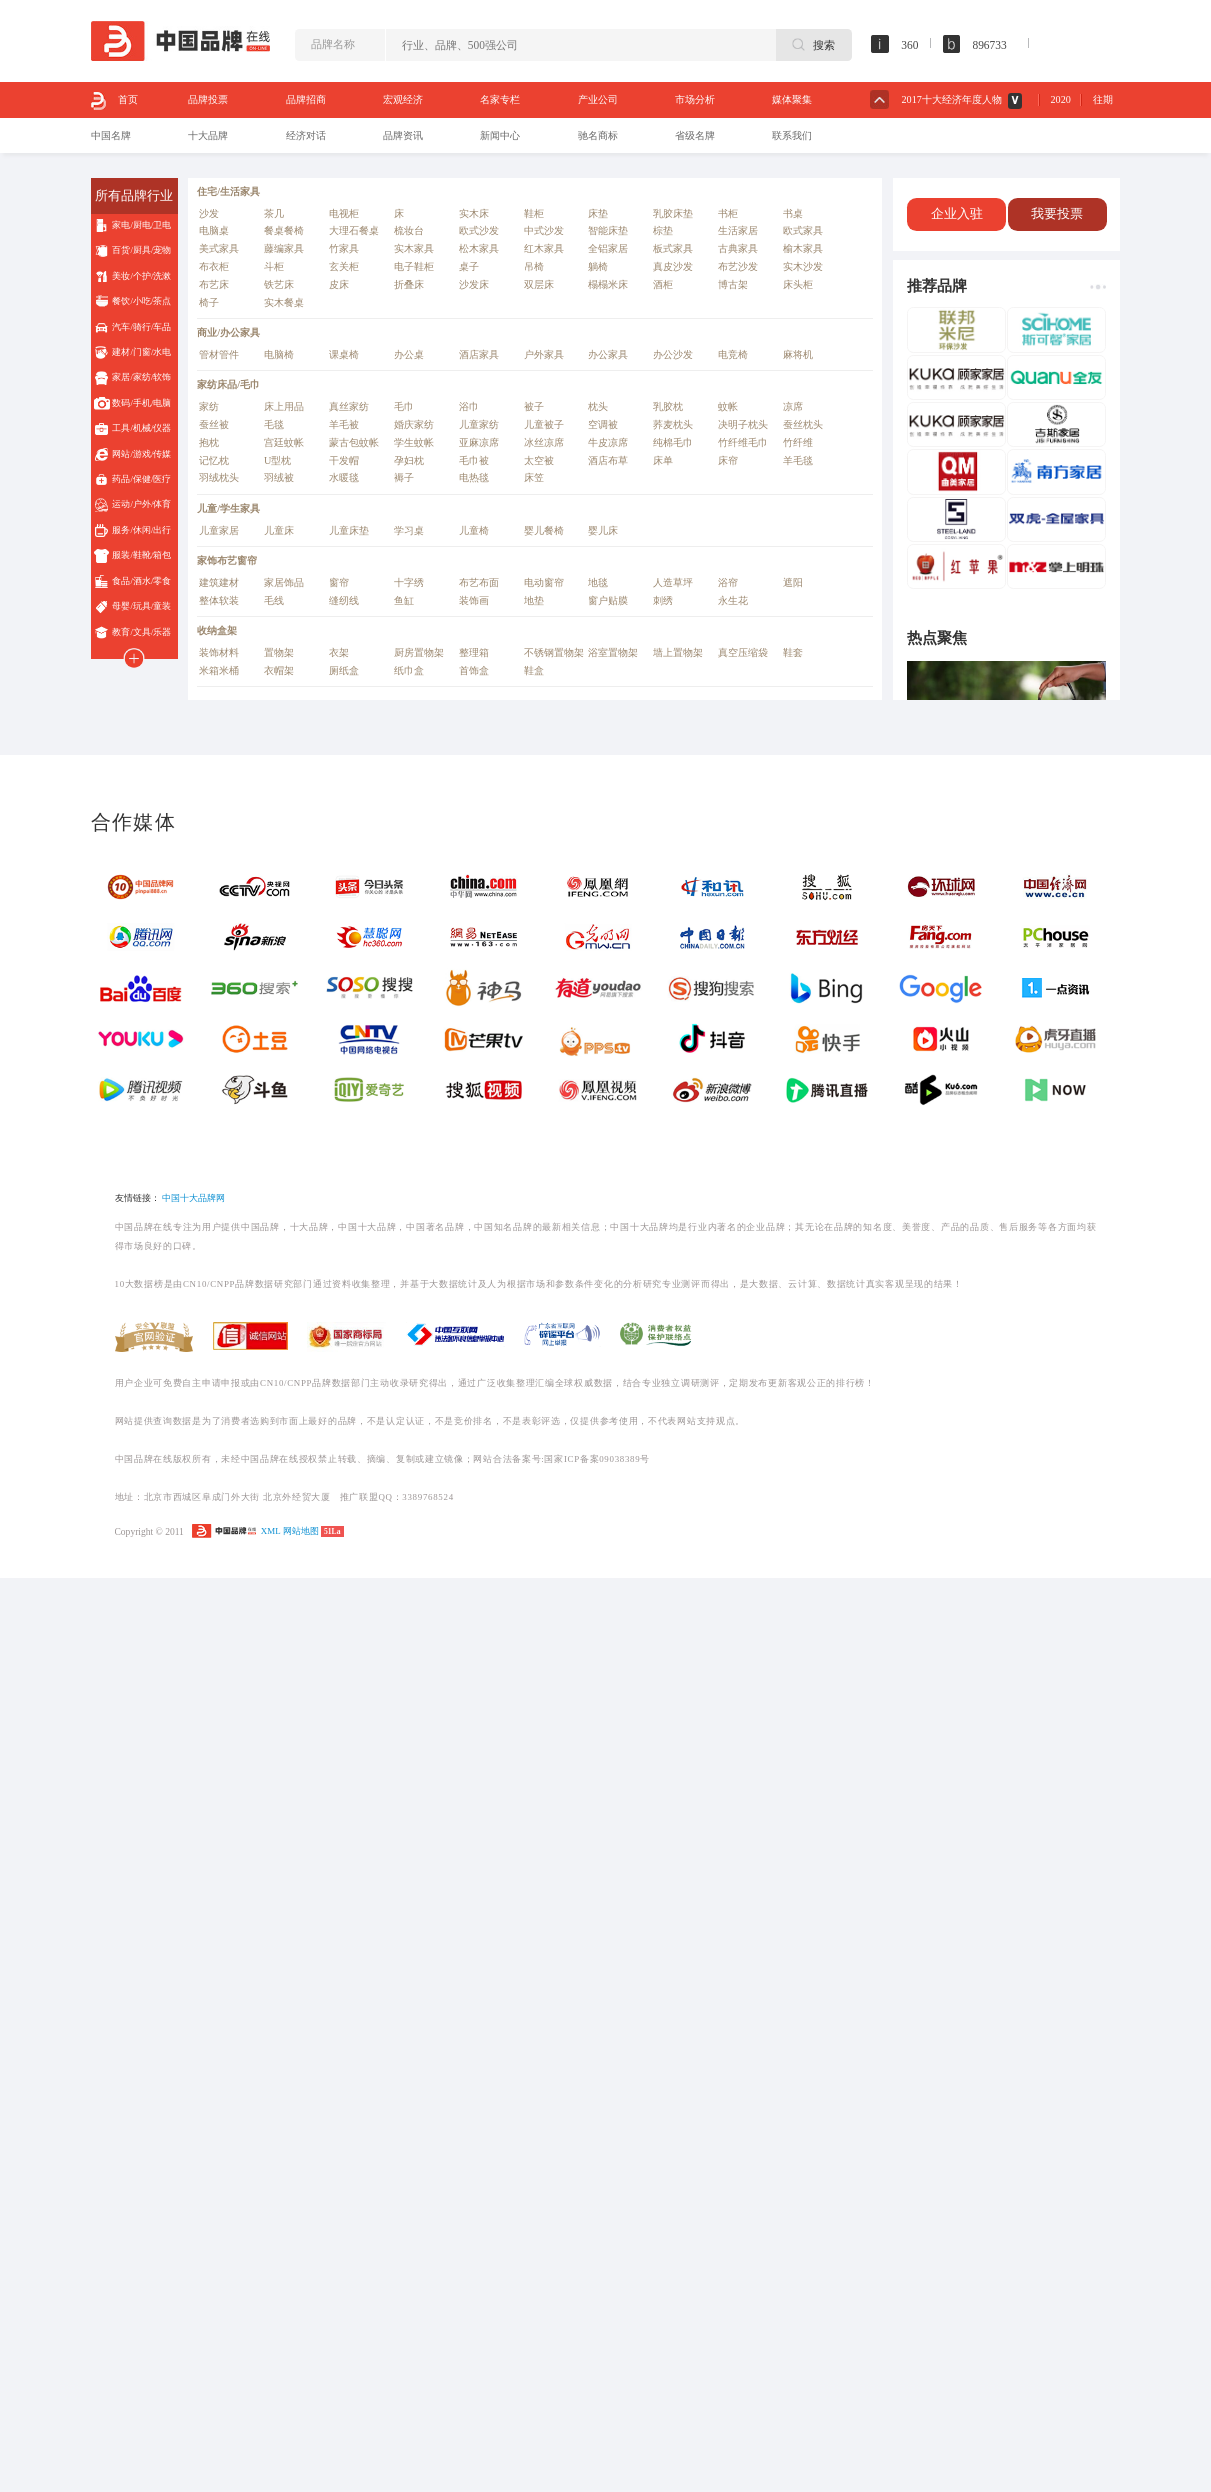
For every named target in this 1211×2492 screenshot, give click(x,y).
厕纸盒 (344, 670)
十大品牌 (208, 135)
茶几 (274, 213)
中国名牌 (111, 135)
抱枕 (209, 442)
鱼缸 (404, 600)
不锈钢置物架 (554, 652)
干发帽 (344, 460)
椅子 (209, 302)
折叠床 (409, 284)
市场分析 (695, 99)
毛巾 (404, 406)
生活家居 (738, 230)
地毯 (598, 582)
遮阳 (793, 582)
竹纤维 (798, 442)
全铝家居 (608, 248)
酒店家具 (479, 354)
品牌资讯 (403, 135)
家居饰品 (284, 582)
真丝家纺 (349, 406)
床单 (663, 460)
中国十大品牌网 (193, 1198)
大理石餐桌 (354, 230)
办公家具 (608, 354)
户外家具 (544, 354)
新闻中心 (500, 135)
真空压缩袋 (743, 652)
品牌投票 (208, 99)
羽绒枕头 (219, 477)
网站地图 (301, 1531)
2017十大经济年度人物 (952, 99)
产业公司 (598, 99)
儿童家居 (219, 530)
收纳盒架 (217, 630)
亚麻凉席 (479, 442)
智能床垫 (608, 230)
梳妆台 (409, 230)
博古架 (733, 284)
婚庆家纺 (414, 424)
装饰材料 (219, 652)
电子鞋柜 (414, 266)
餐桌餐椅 (284, 230)
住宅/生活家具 (228, 191)
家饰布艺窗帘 (227, 560)
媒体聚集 (792, 99)
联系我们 (792, 135)
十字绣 (409, 582)
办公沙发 (673, 354)
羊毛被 (344, 424)
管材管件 (219, 354)
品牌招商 (306, 99)
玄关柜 (344, 266)
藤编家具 (284, 248)
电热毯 (474, 477)
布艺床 (214, 284)
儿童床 (279, 530)
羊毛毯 (798, 460)
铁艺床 (279, 284)
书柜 (728, 213)
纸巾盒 (409, 670)
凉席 (793, 406)
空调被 (603, 424)
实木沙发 (803, 266)
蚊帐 (728, 406)
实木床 (474, 213)
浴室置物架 (613, 652)
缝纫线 (344, 600)
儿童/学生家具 (228, 508)
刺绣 (663, 600)
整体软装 (219, 600)
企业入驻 (957, 214)
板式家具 (673, 248)
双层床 (539, 284)
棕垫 (663, 230)
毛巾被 (474, 460)
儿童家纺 (479, 424)
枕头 (598, 406)
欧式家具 (803, 230)
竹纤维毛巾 (743, 442)
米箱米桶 (219, 670)
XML (270, 1531)
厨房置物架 (419, 652)
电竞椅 (733, 354)
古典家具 (738, 248)
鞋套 (793, 652)
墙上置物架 (678, 652)
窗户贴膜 (608, 600)
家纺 (209, 406)
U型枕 (277, 460)
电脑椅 (279, 354)
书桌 (793, 213)
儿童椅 (474, 530)
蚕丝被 (214, 424)
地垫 (534, 600)
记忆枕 (214, 460)
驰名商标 (598, 135)
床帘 (728, 460)
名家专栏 (500, 99)
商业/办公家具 (228, 332)
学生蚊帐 (414, 442)
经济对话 (306, 135)
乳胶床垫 (673, 213)
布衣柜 (214, 266)
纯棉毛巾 (673, 442)
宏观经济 (403, 99)
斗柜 (274, 266)
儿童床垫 (349, 530)
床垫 (598, 213)
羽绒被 (279, 477)
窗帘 (339, 582)
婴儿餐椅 (544, 530)
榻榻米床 (608, 284)
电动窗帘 (544, 582)
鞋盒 (534, 670)
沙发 (209, 213)
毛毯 (274, 424)
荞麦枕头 (673, 424)
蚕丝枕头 (803, 424)
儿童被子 (544, 424)
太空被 (539, 460)
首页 (114, 101)
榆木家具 (803, 248)
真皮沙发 (673, 266)
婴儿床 (603, 530)
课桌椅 (344, 354)
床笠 (534, 477)
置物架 (279, 652)
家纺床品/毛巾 (228, 384)
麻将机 (798, 354)
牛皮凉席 (608, 442)
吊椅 (534, 266)
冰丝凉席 (544, 442)
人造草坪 (673, 582)
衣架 (339, 652)
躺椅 (598, 266)
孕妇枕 (409, 460)
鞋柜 (534, 213)
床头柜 (798, 284)
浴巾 (469, 406)
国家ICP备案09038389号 (597, 1459)
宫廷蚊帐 (284, 442)
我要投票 (1057, 214)
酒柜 (663, 284)
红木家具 (544, 248)
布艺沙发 (738, 266)
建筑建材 (219, 582)
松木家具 (479, 248)
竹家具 (344, 248)
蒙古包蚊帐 (354, 442)
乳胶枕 (668, 406)
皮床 (339, 284)
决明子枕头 (743, 424)
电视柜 (344, 213)
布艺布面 (479, 582)
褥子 (404, 477)
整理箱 (474, 652)
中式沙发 (544, 230)
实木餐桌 (284, 302)
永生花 (733, 600)
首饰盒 (474, 670)
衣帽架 (279, 670)
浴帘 (728, 582)
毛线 (274, 600)
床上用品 (284, 406)
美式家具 (219, 248)
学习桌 (409, 530)
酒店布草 (608, 460)
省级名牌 (695, 135)
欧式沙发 (479, 230)
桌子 (469, 266)
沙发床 (474, 284)
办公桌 (409, 354)
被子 (534, 406)
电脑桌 (214, 230)
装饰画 (474, 600)
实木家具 (414, 248)
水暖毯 (344, 477)
